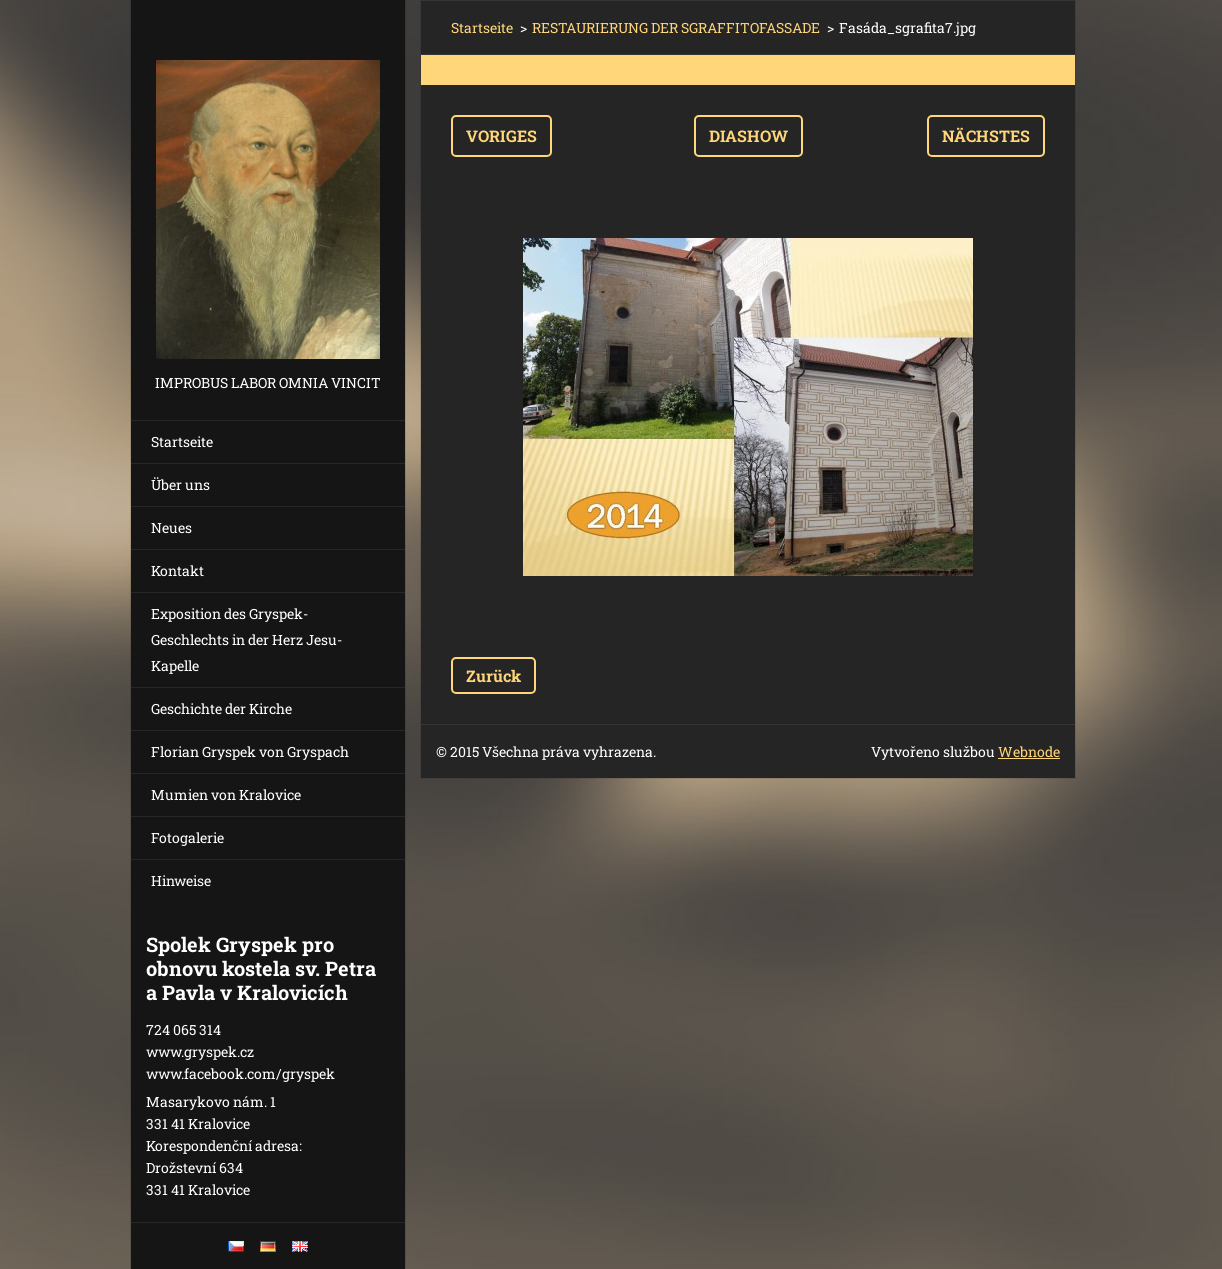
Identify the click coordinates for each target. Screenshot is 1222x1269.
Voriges (501, 135)
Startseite (182, 441)
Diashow (748, 135)
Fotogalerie (187, 837)
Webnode (1029, 751)
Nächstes (986, 135)
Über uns (180, 484)
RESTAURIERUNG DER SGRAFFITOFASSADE (676, 27)
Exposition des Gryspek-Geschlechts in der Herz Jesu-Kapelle (246, 639)
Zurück (493, 675)
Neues (171, 527)
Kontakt (177, 570)
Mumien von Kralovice (226, 794)
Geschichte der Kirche (221, 708)
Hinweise (181, 880)
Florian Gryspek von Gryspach (250, 751)
